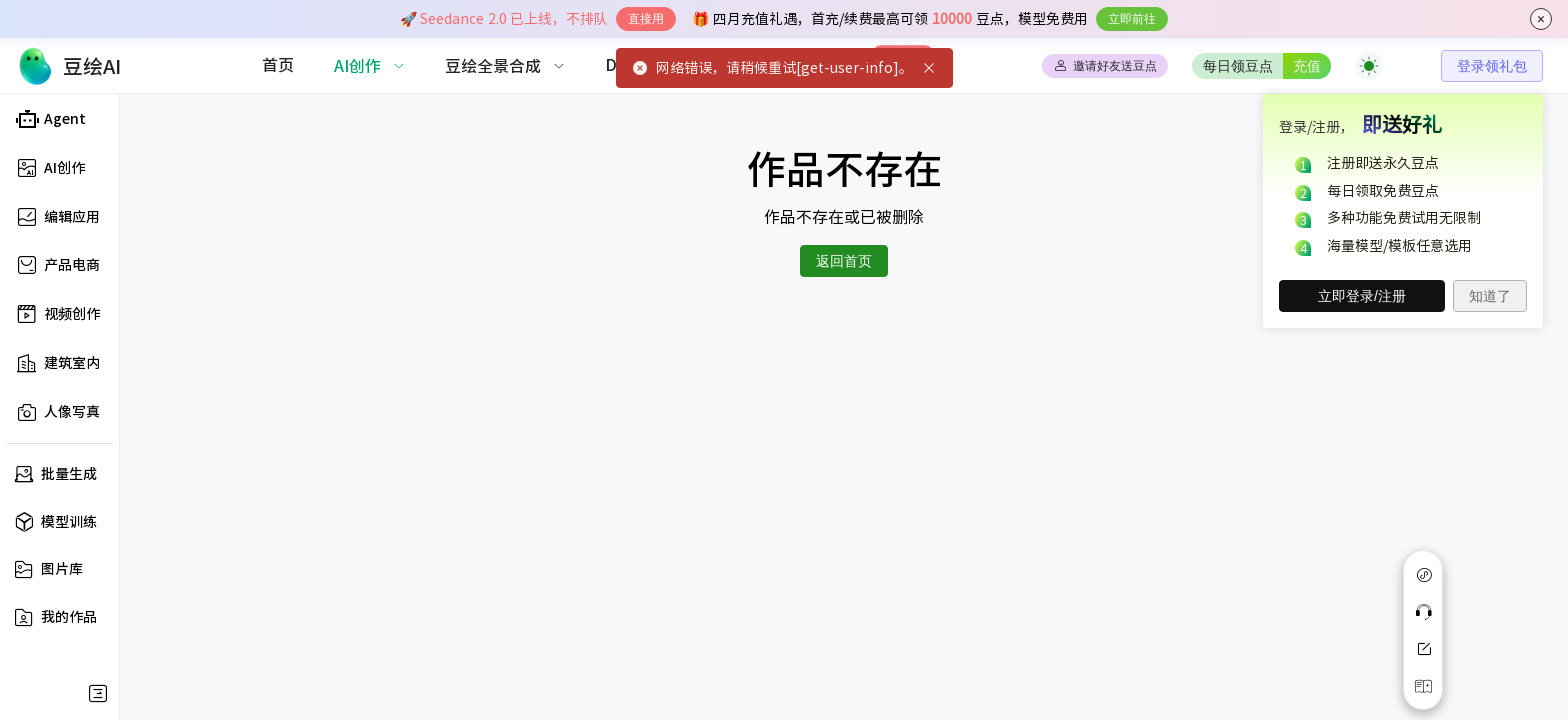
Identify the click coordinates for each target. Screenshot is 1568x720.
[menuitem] (278, 66)
